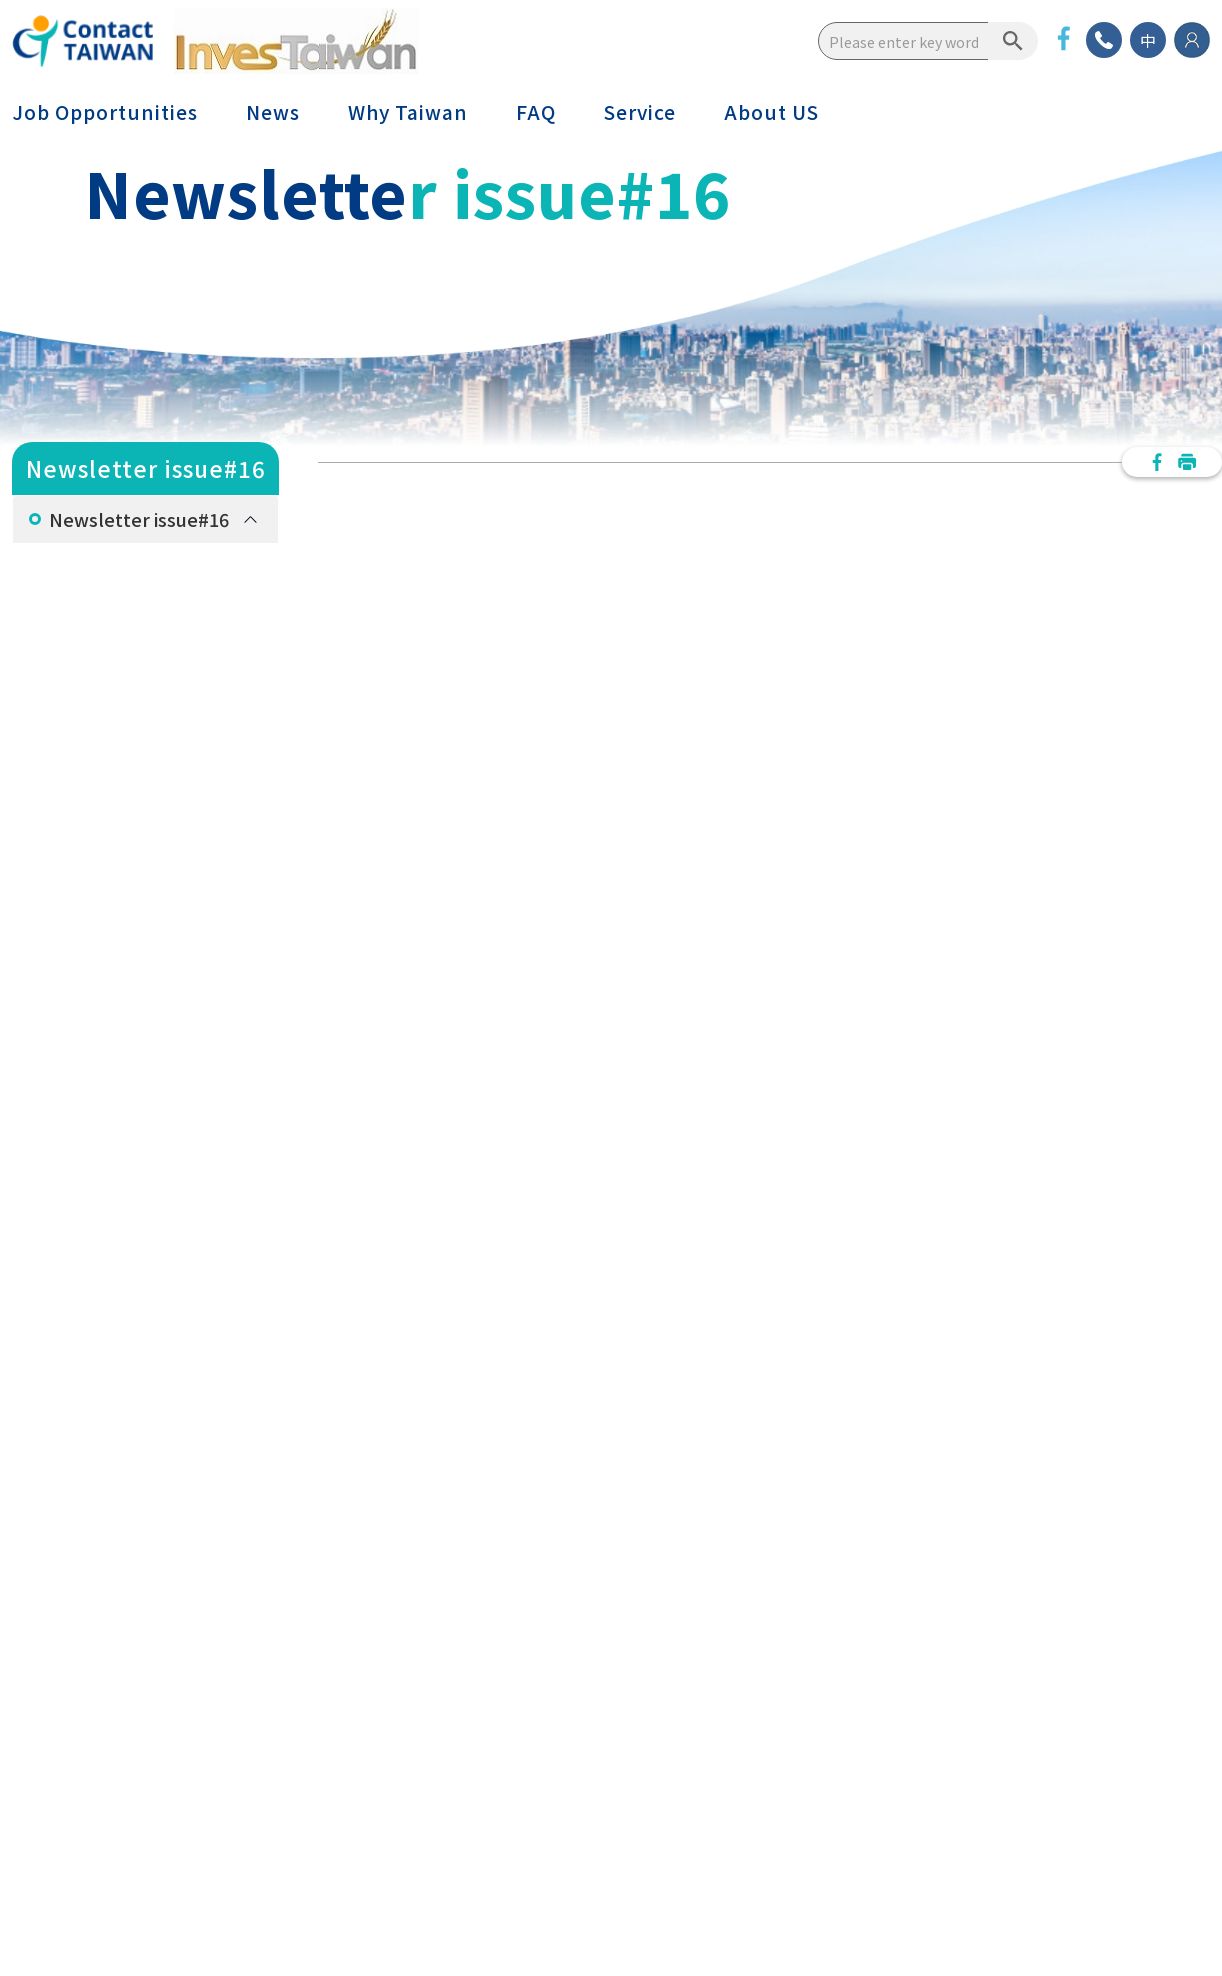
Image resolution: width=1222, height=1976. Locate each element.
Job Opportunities (105, 112)
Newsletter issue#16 (139, 519)
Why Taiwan (408, 112)
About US (771, 112)
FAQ (536, 112)
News (273, 112)
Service (640, 112)
